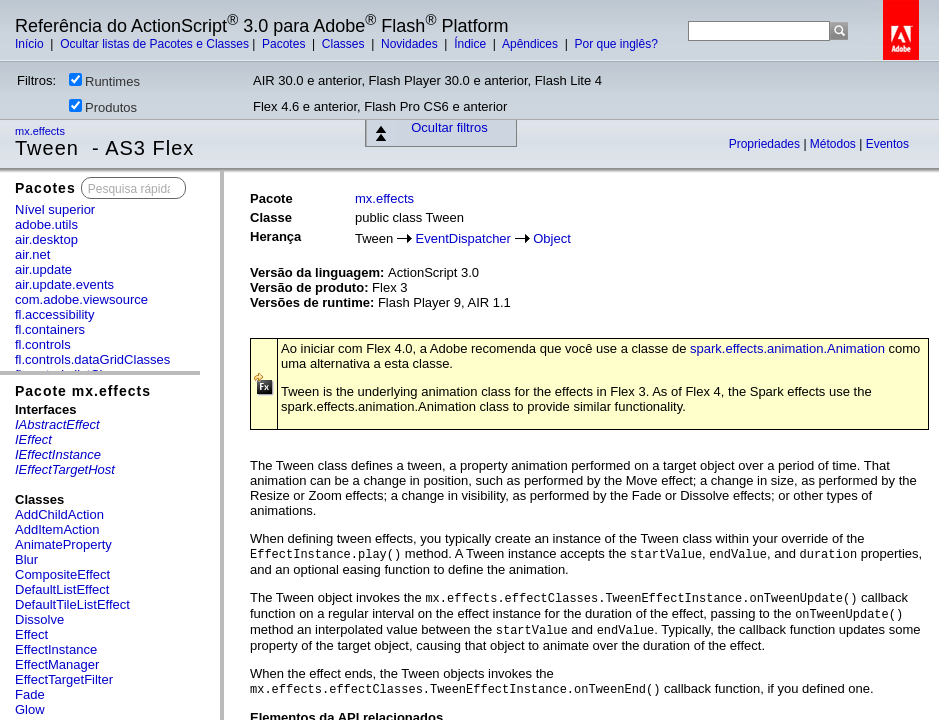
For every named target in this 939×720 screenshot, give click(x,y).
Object (552, 238)
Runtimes (104, 81)
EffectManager (57, 664)
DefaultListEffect (62, 589)
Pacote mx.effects (83, 391)
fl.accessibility (54, 314)
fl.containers (50, 329)
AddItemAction (57, 529)
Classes (345, 44)
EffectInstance (56, 649)
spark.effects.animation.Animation (787, 348)
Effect (31, 634)
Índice (471, 44)
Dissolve (39, 619)
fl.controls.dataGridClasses (92, 359)
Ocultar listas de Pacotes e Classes (154, 44)
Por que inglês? (615, 44)
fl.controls (43, 344)
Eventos (887, 144)
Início (31, 44)
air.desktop (46, 239)
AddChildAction (59, 514)
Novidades (411, 44)
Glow (30, 709)
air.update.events (64, 284)
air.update (43, 269)
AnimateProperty (63, 544)
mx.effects (41, 131)
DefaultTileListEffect (72, 604)
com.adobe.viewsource (81, 299)
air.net (32, 254)
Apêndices (531, 44)
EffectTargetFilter (64, 679)
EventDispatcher (463, 238)
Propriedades (766, 144)
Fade (30, 694)
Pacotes (285, 44)
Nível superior (55, 209)
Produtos (103, 107)
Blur (26, 559)
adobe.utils (46, 224)
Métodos (834, 144)
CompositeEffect (62, 574)
